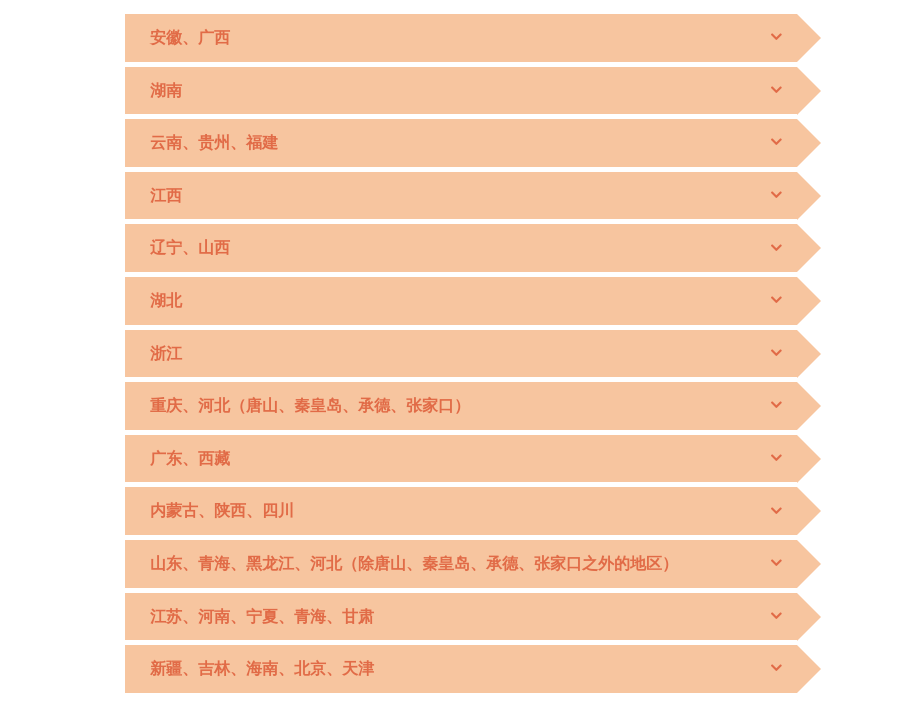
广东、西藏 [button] (190, 458)
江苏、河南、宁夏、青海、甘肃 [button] (262, 616)
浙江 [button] (166, 353)
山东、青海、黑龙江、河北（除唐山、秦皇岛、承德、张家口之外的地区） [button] (414, 563)
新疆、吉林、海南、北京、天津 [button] (262, 668)
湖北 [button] (166, 300)
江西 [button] (166, 195)
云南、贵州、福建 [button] (214, 142)
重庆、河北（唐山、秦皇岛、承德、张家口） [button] (310, 405)
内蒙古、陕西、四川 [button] (222, 510)
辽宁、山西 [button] (190, 247)
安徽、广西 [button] (190, 37)
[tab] (461, 38)
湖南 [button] (166, 90)
